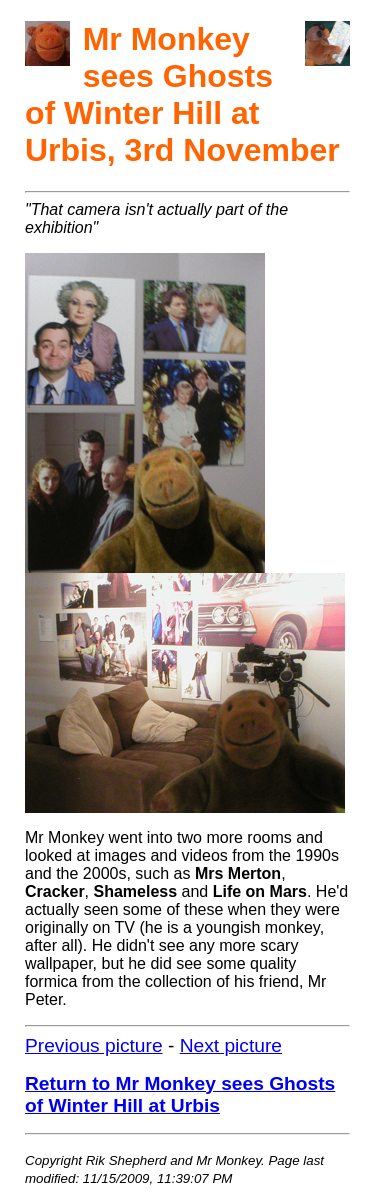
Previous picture (94, 1045)
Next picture (231, 1045)
